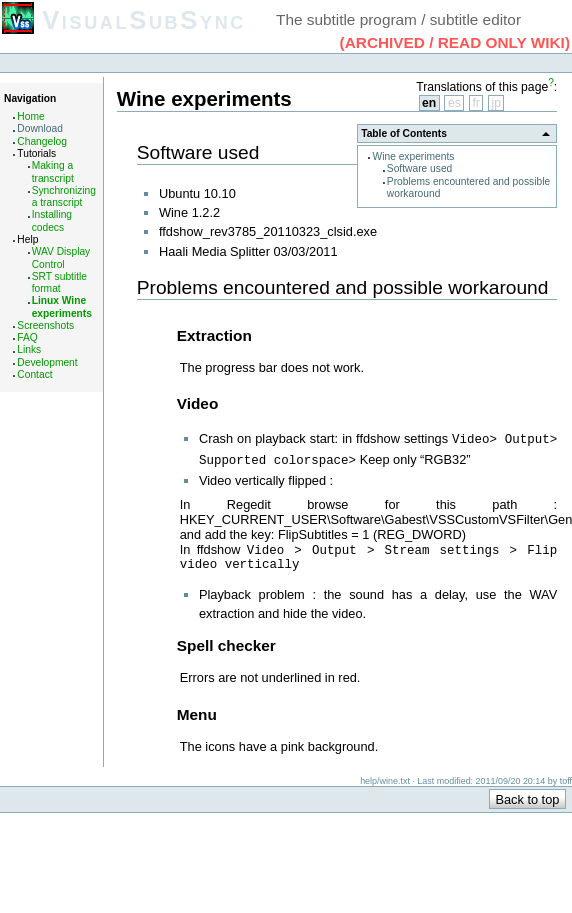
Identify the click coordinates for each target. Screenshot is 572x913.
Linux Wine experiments (62, 306)
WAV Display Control (61, 257)
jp (496, 103)
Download (40, 128)
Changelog (42, 141)
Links (29, 349)
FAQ (27, 337)
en (429, 103)
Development (47, 362)
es (454, 103)
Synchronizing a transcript (64, 196)
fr (475, 103)
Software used (419, 168)
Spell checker (226, 645)
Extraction (214, 335)
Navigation (30, 98)
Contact (34, 374)
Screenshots (45, 325)
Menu (197, 714)
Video (198, 403)
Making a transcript (53, 171)
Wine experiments (414, 156)
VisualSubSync (144, 20)
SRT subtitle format (59, 282)
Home (30, 116)
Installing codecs (52, 220)
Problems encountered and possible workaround (343, 287)
